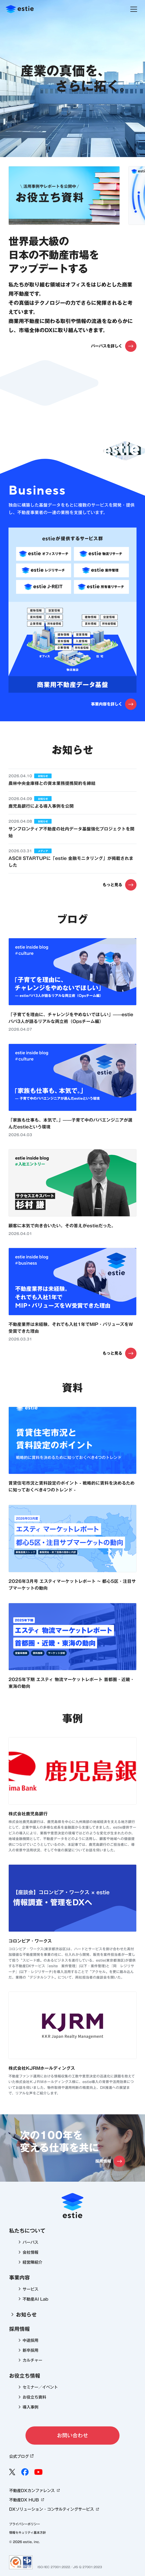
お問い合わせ (72, 2435)
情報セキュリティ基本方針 (27, 2532)
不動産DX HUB (27, 2499)
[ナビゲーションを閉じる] (133, 9)
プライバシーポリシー (24, 2524)
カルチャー (32, 2360)
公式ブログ (22, 2456)
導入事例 (30, 2407)
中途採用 (30, 2340)
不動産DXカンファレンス (35, 2490)
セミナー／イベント (40, 2387)
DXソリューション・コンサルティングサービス (54, 2509)
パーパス (30, 2242)
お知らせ (23, 2314)
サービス (30, 2289)
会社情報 (30, 2252)
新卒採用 (30, 2350)
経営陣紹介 (32, 2262)
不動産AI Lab (35, 2299)
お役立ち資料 (34, 2397)
